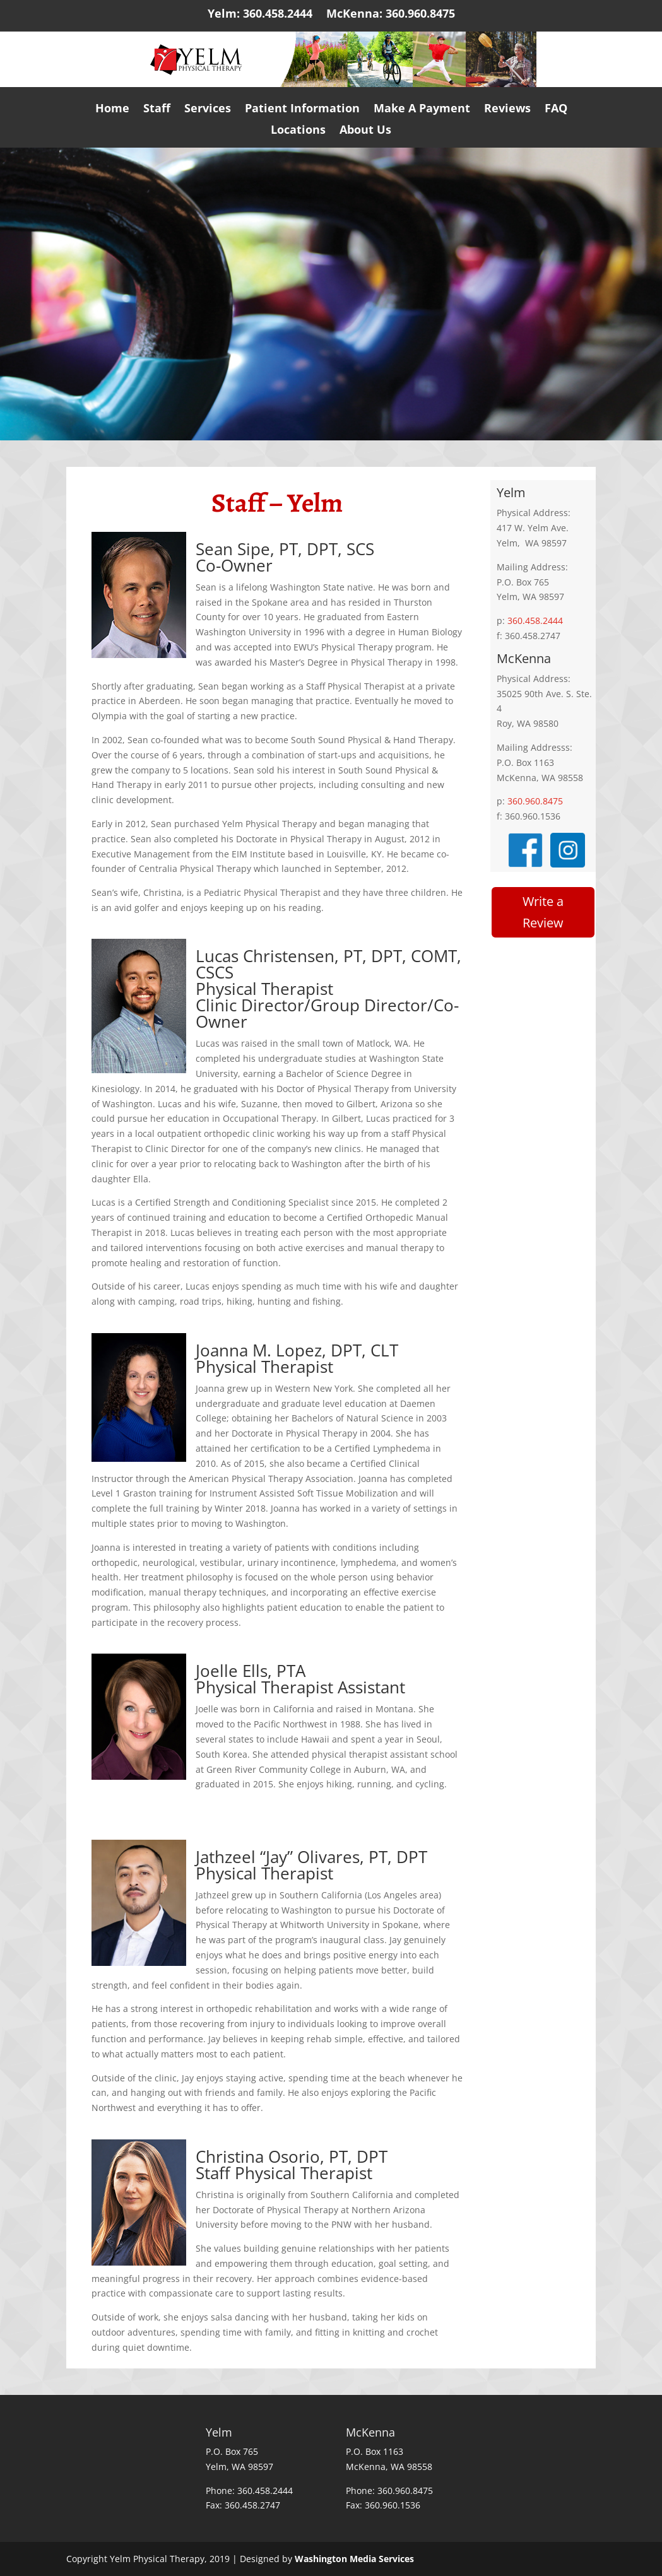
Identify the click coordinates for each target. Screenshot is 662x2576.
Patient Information (302, 111)
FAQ (556, 111)
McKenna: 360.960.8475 (390, 17)
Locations (298, 133)
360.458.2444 (535, 620)
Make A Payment (422, 111)
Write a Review (543, 912)
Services (207, 111)
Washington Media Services (354, 2559)
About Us (365, 133)
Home (112, 111)
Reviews (507, 111)
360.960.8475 (535, 801)
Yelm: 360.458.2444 (260, 17)
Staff (156, 111)
